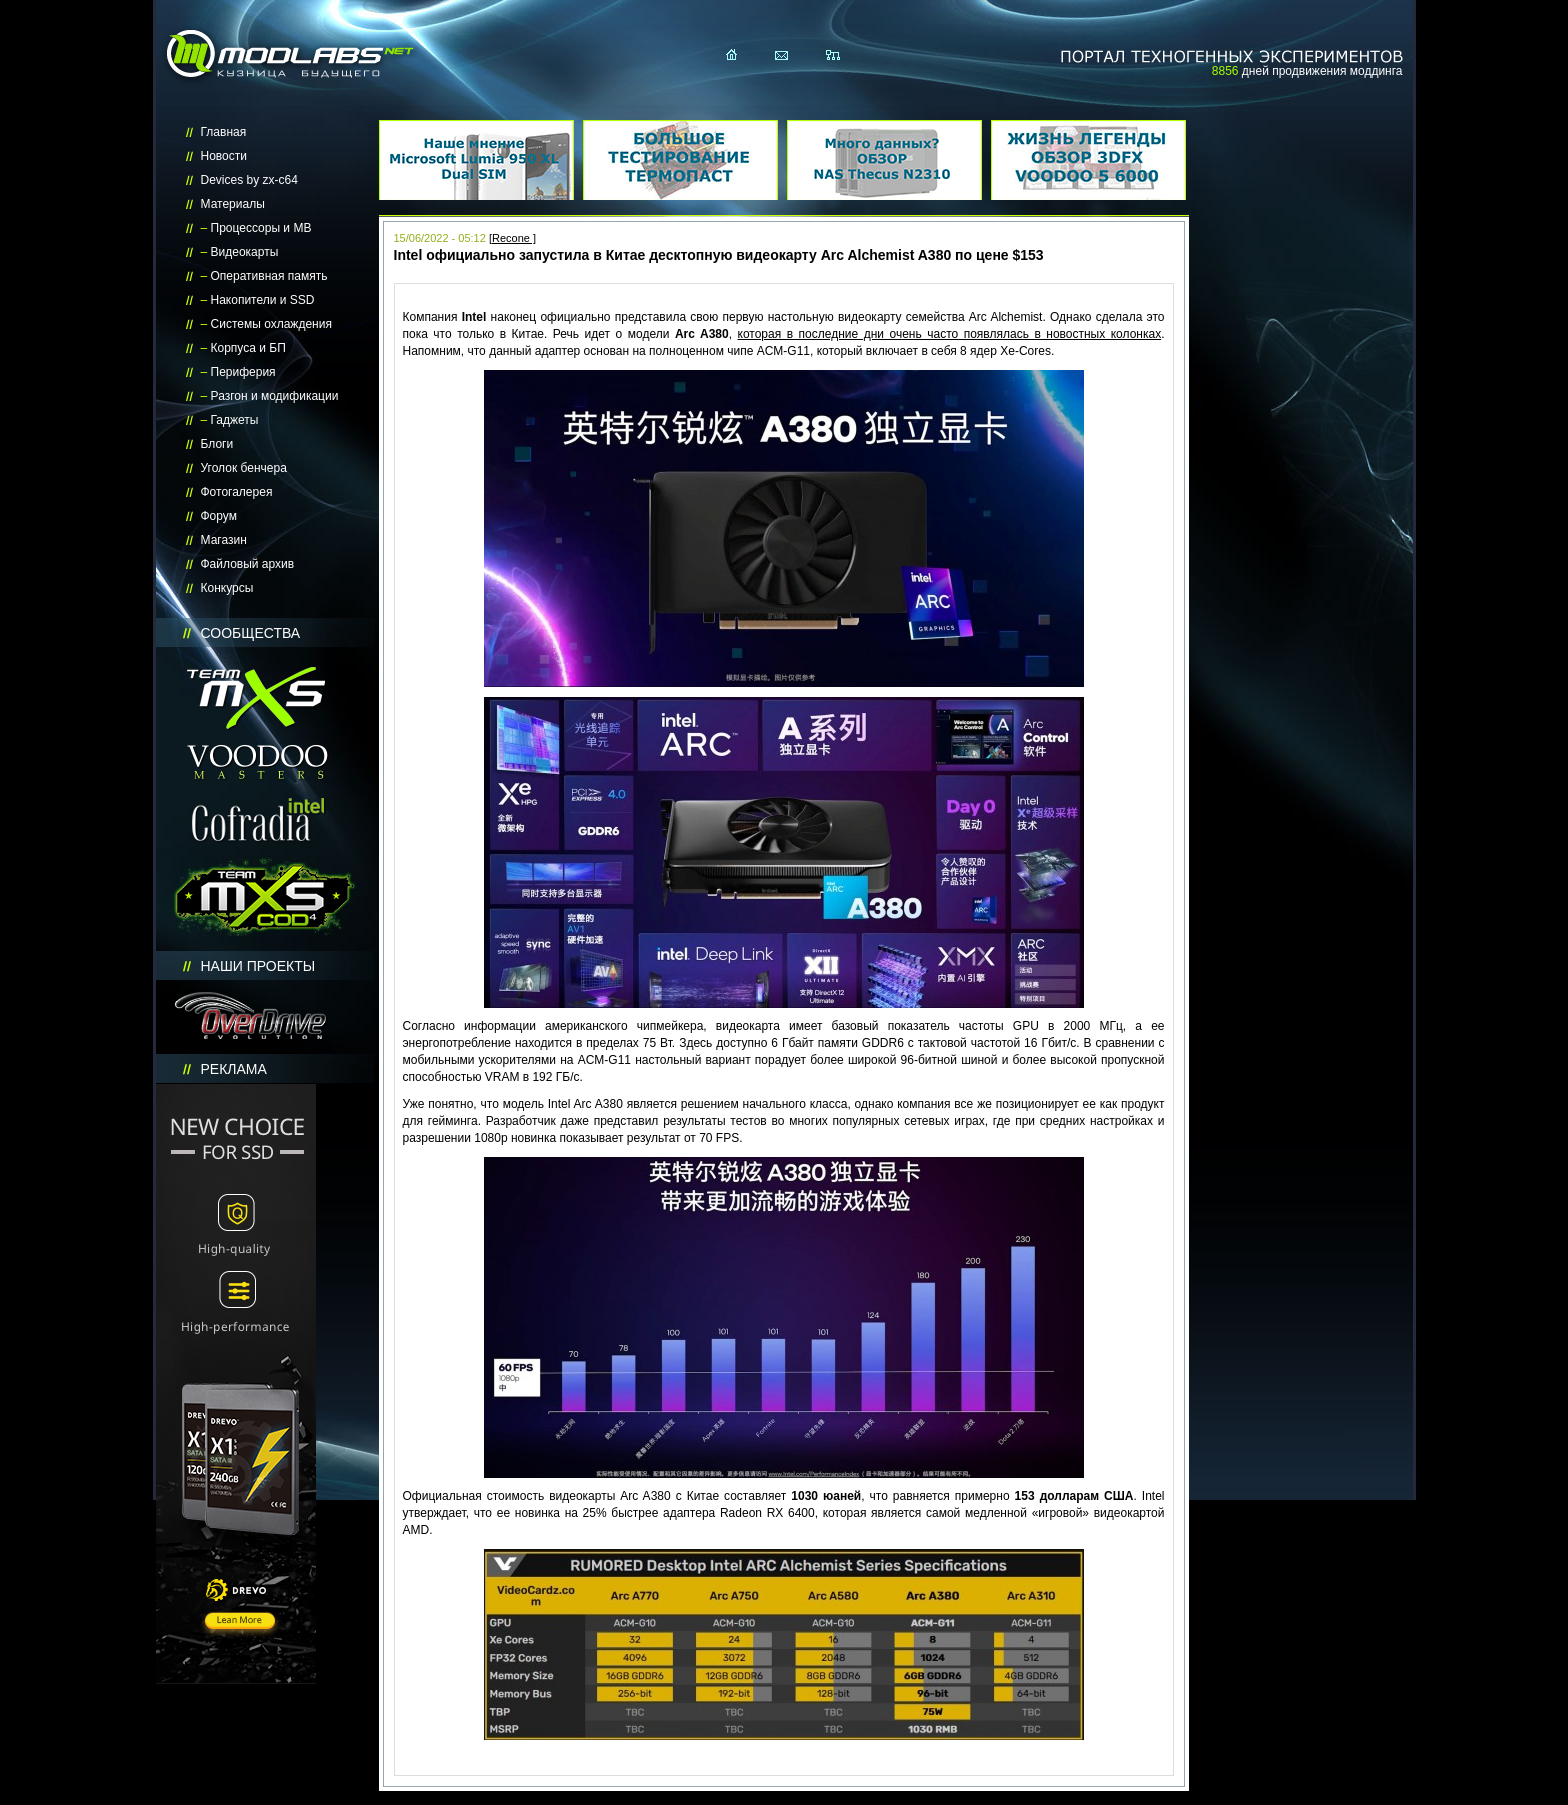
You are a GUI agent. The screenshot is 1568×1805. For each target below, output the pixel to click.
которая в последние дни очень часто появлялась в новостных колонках (950, 334)
